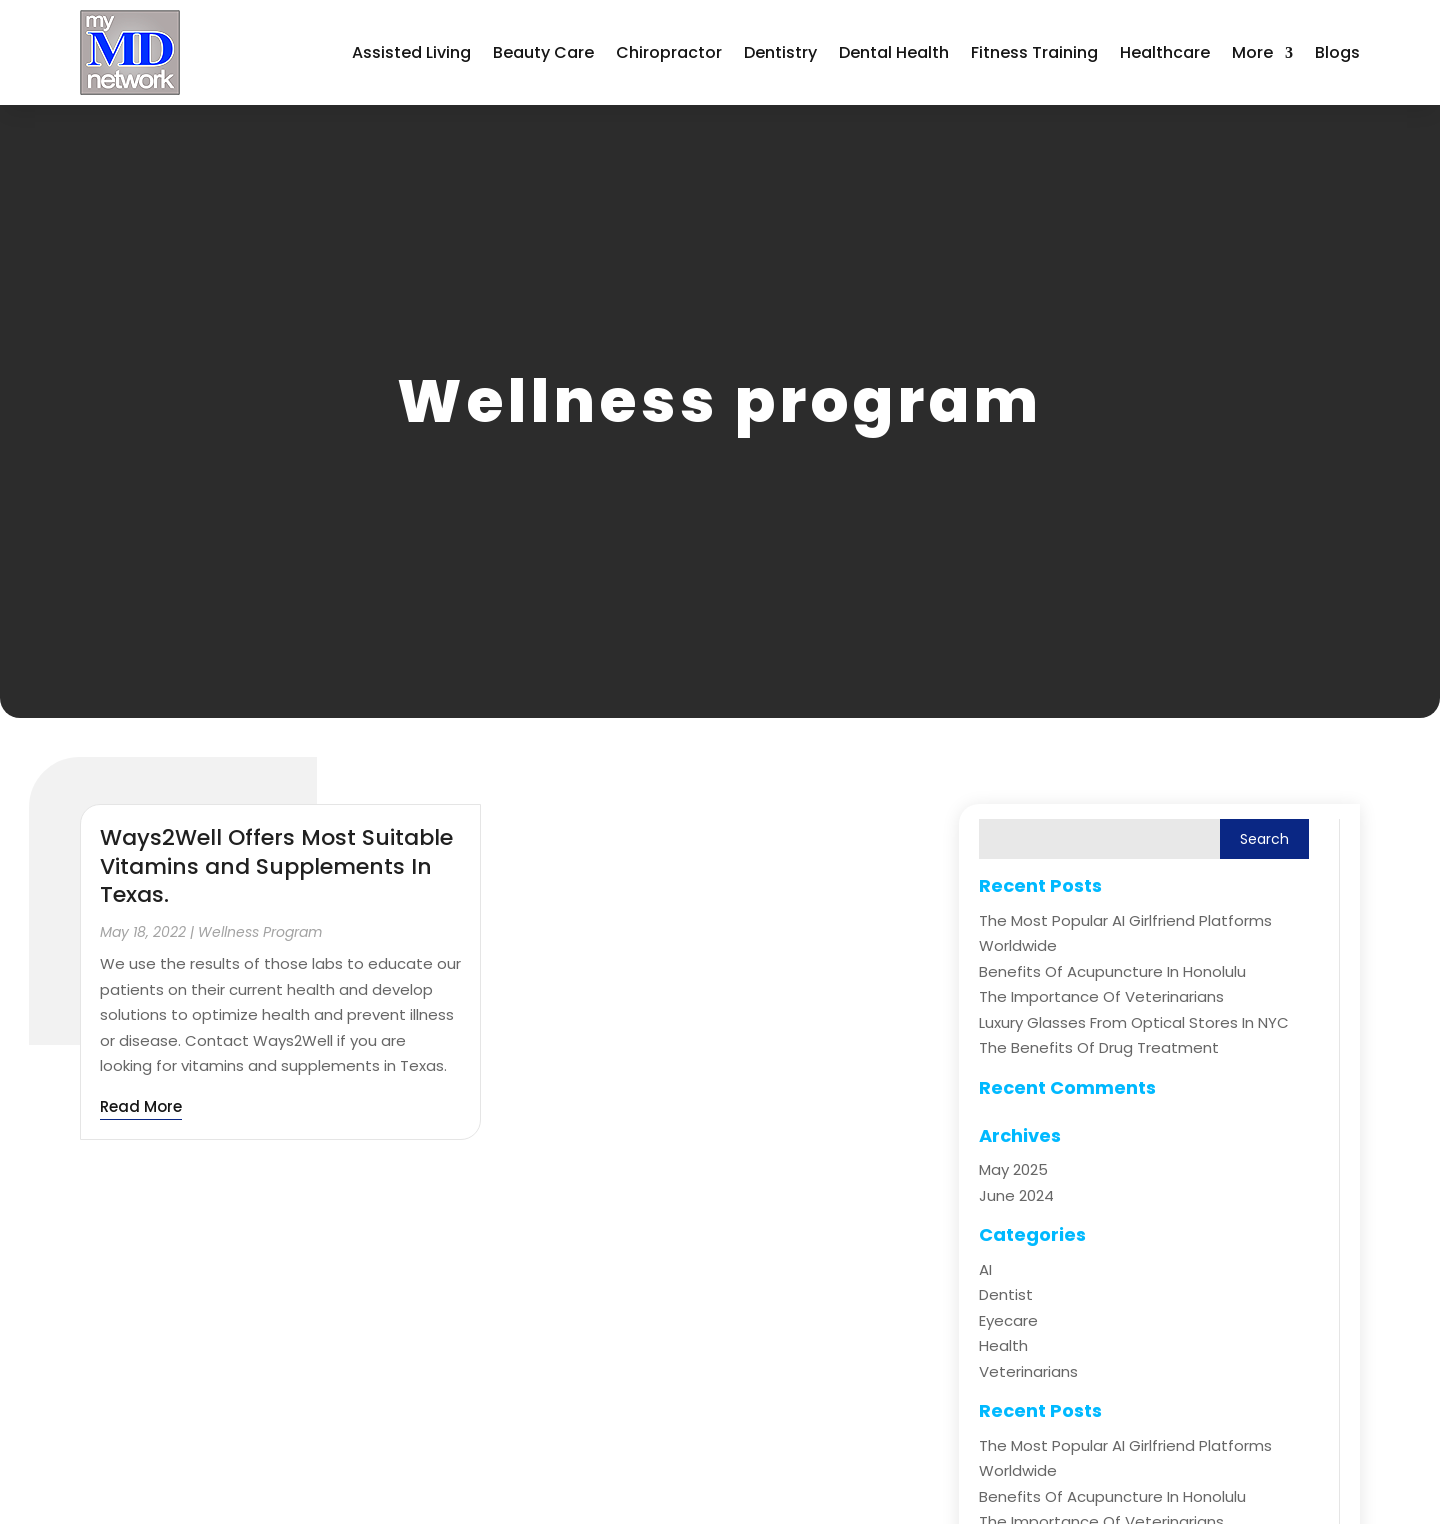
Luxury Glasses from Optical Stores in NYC (1134, 1022)
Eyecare (1008, 1320)
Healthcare (1165, 52)
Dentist (1006, 1294)
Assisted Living (411, 52)
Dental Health (894, 52)
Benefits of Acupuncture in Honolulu (1112, 971)
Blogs (1337, 52)
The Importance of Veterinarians (1101, 996)
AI (985, 1269)
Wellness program (260, 932)
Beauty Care (543, 52)
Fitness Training (1034, 52)
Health (1003, 1345)
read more (141, 1106)
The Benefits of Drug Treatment (1099, 1047)
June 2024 (1016, 1195)
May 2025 (1013, 1169)
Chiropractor (669, 52)
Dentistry (780, 52)
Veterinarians (1028, 1371)
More (1252, 52)
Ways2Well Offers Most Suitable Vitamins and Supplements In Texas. (276, 866)
